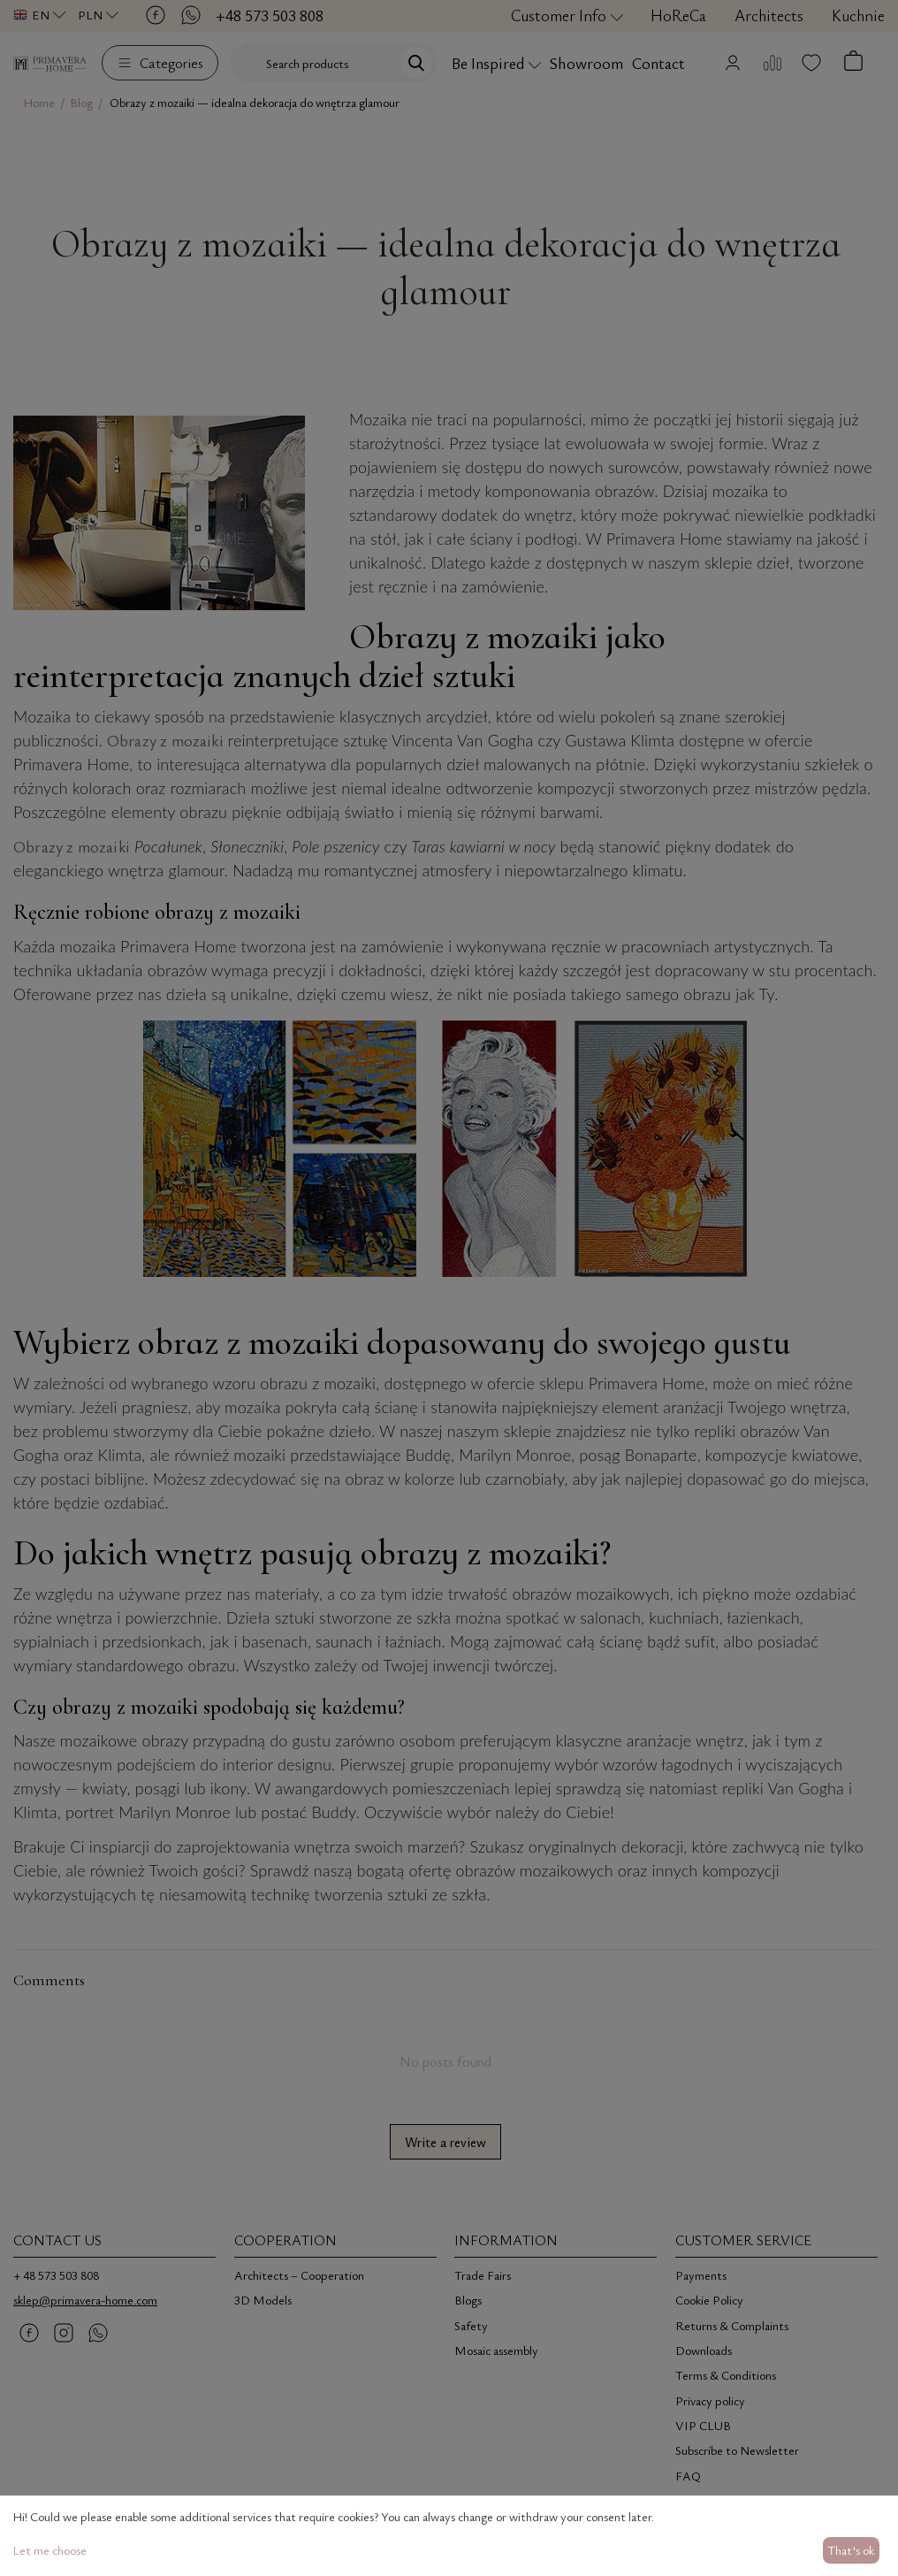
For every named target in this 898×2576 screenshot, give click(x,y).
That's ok (850, 2550)
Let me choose (49, 2550)
